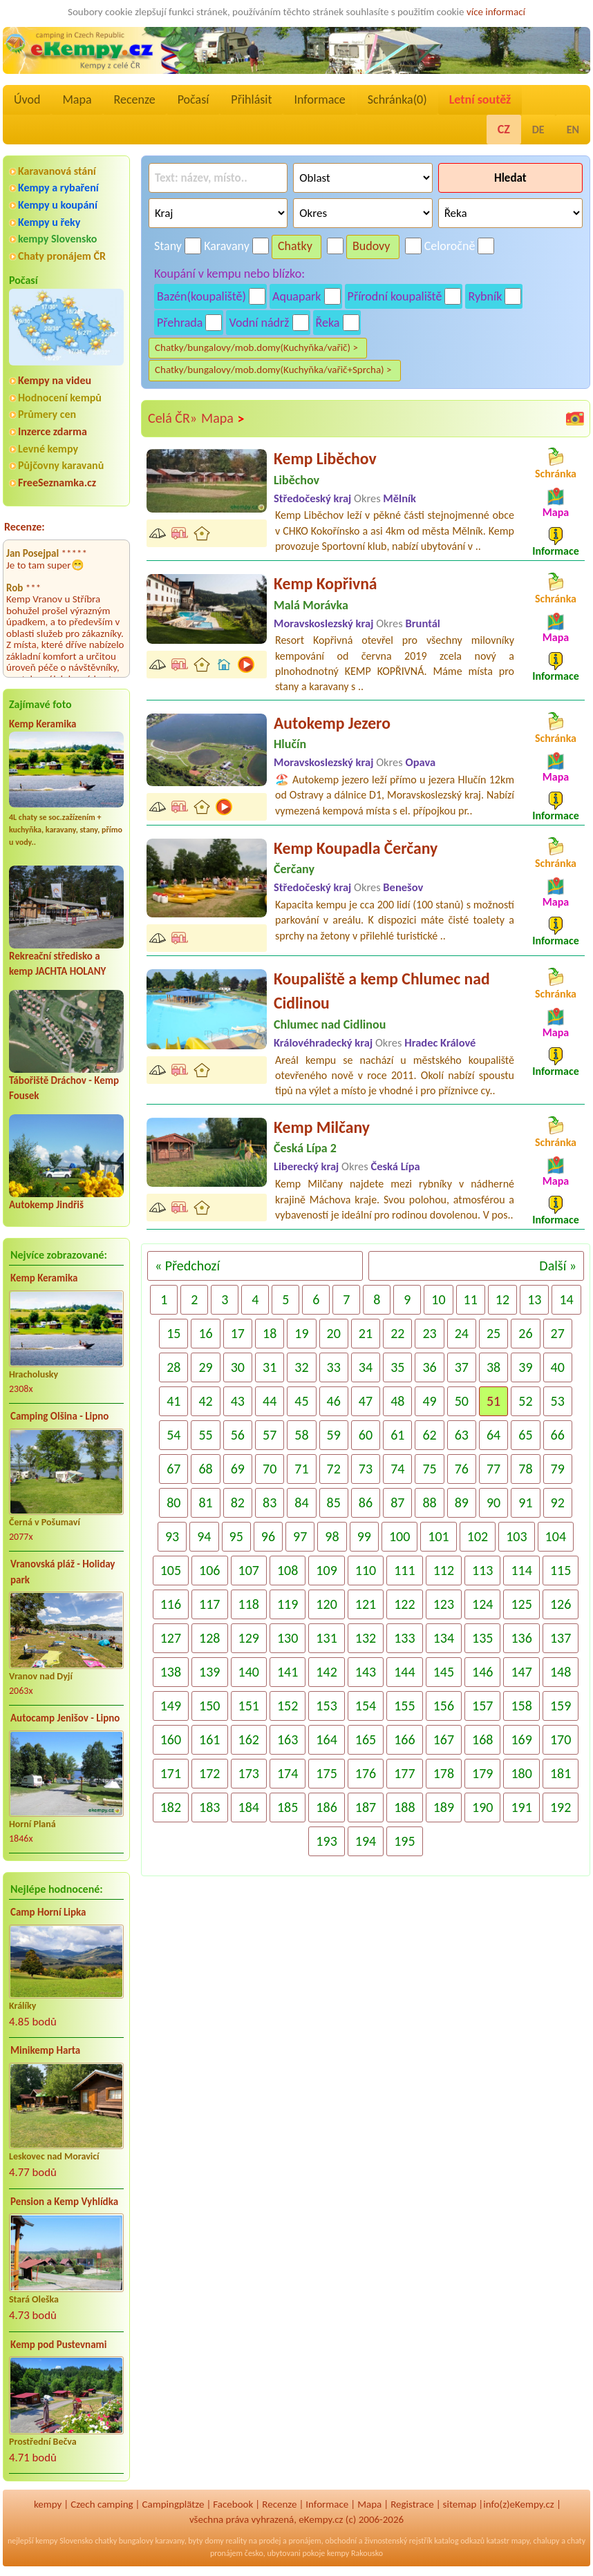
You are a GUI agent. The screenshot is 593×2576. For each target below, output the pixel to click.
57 (269, 1435)
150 (209, 1705)
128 (209, 1638)
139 (209, 1671)
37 (462, 1367)
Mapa (76, 99)
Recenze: (24, 526)
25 (493, 1333)
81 (205, 1502)
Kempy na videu (54, 380)
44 (269, 1401)
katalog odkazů (459, 2541)
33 (334, 1367)
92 (558, 1502)
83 (269, 1502)
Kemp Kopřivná (325, 583)
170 (560, 1739)
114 (521, 1570)
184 (248, 1807)
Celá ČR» (172, 418)
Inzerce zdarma (52, 431)
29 (205, 1367)
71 (301, 1468)
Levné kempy (48, 448)
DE (538, 129)
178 (443, 1773)
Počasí (193, 99)
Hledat (510, 178)
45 (301, 1401)
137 (560, 1638)
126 (560, 1604)
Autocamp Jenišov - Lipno (65, 1718)
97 (300, 1536)
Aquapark (296, 296)
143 (365, 1671)
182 (170, 1807)
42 (205, 1401)
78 (525, 1468)
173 (248, 1773)
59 (334, 1435)
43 (238, 1401)
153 (326, 1705)
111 (404, 1570)
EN (573, 129)
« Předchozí (187, 1265)
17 (238, 1333)
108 (287, 1570)
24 (462, 1333)
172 (209, 1773)
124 (482, 1604)
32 (301, 1367)
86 (366, 1502)
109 (326, 1570)
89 (462, 1502)
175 (326, 1773)
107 (248, 1570)
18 (269, 1333)
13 (534, 1299)
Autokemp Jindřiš (46, 1205)
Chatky (295, 246)
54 (173, 1435)
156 (443, 1705)
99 (364, 1536)
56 (238, 1435)
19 (301, 1333)
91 (525, 1502)
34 (366, 1367)
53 (558, 1401)
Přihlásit (251, 99)
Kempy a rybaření (58, 187)
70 (269, 1468)
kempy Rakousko (355, 2553)
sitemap (460, 2504)
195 (404, 1841)
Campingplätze (173, 2504)
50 (462, 1401)
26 (525, 1333)
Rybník (485, 296)
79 (558, 1468)
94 (204, 1536)
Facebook (233, 2504)
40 (558, 1367)
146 (482, 1671)
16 (205, 1333)
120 (326, 1604)
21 (366, 1333)
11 (471, 1299)
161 (209, 1739)
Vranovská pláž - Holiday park (62, 1572)
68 (205, 1468)
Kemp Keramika (42, 724)
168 (482, 1739)
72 (334, 1468)
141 (287, 1671)
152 (287, 1705)
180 (521, 1773)
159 (560, 1705)
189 (443, 1807)
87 (397, 1502)
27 (558, 1333)
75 (429, 1468)
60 (366, 1435)
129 (248, 1638)
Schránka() (397, 99)
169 (521, 1739)
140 (248, 1671)
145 (443, 1671)
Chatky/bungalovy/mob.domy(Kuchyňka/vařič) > (256, 347)
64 (493, 1435)
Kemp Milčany (322, 1127)
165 (365, 1739)
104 (555, 1536)
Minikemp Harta (45, 2050)
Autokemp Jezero (332, 723)
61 (397, 1435)
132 (365, 1638)
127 (170, 1638)
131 (326, 1638)
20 (334, 1333)
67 (173, 1468)
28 (173, 1367)
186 (326, 1807)
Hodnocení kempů (60, 397)
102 (477, 1536)
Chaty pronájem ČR (62, 256)
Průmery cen (47, 414)
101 (438, 1536)
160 (170, 1739)
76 (462, 1468)
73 (366, 1468)
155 (404, 1705)
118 (248, 1604)
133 (404, 1638)
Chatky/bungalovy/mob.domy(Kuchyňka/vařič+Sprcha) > (273, 369)
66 (558, 1435)
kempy (48, 2504)
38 (493, 1367)
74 (397, 1468)
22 (397, 1333)
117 (209, 1604)
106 (209, 1570)
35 (397, 1367)
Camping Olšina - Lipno (59, 1416)
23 (429, 1333)
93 (172, 1536)
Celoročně (450, 246)
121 (365, 1604)
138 (170, 1671)
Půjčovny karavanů (61, 465)
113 (482, 1570)
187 (365, 1807)
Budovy (371, 246)
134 (443, 1638)
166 (404, 1739)
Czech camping (101, 2504)
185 (287, 1807)
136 (521, 1638)
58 (301, 1435)
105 (170, 1570)
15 (173, 1333)
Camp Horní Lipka (48, 1912)
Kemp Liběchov (325, 458)
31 (269, 1367)
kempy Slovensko (57, 238)
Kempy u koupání (57, 204)
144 (404, 1671)
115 (560, 1570)
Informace (319, 99)
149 (170, 1705)
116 (170, 1604)
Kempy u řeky (49, 222)
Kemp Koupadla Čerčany (355, 848)
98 (332, 1536)
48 (397, 1401)
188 (404, 1807)
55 (205, 1435)
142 (326, 1671)
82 (238, 1502)
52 (525, 1401)
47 (366, 1401)
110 (365, 1570)
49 (429, 1401)
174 (287, 1773)
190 (482, 1807)
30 (238, 1367)
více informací (496, 12)
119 (287, 1604)
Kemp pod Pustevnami (58, 2344)
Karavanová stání (57, 171)
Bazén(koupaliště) (201, 296)
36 (429, 1367)
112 (443, 1570)
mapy (520, 2541)
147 (521, 1671)
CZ (504, 129)
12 (502, 1299)
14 (566, 1299)
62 (429, 1435)
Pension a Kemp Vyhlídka (64, 2201)
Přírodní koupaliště (395, 296)
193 (326, 1841)
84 (301, 1502)
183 (209, 1807)
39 (525, 1367)
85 (334, 1502)
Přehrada (180, 322)
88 (429, 1502)
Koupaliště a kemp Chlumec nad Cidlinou (382, 991)
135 (482, 1638)
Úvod (27, 99)
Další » (557, 1265)
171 (170, 1773)
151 (248, 1705)
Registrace (411, 2504)
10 (438, 1299)
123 (443, 1604)
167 (443, 1739)
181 (560, 1773)
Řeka (328, 322)
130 (287, 1638)
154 (365, 1705)
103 (516, 1536)
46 (334, 1401)
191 (521, 1807)
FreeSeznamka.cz (57, 482)
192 (560, 1807)
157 (482, 1705)
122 (404, 1604)
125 (521, 1604)
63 (462, 1435)
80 (173, 1502)
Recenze (135, 99)
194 (365, 1841)
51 (493, 1401)
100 (399, 1536)
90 (493, 1502)
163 (287, 1739)
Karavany (227, 246)
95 (236, 1536)
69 (238, 1468)
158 (521, 1705)
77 (493, 1468)
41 (173, 1401)
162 (248, 1739)
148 (560, 1671)
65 (525, 1435)
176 (365, 1773)
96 (268, 1536)
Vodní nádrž (259, 322)
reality (236, 2541)
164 (326, 1739)
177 (404, 1773)
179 (482, 1773)
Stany (168, 246)
